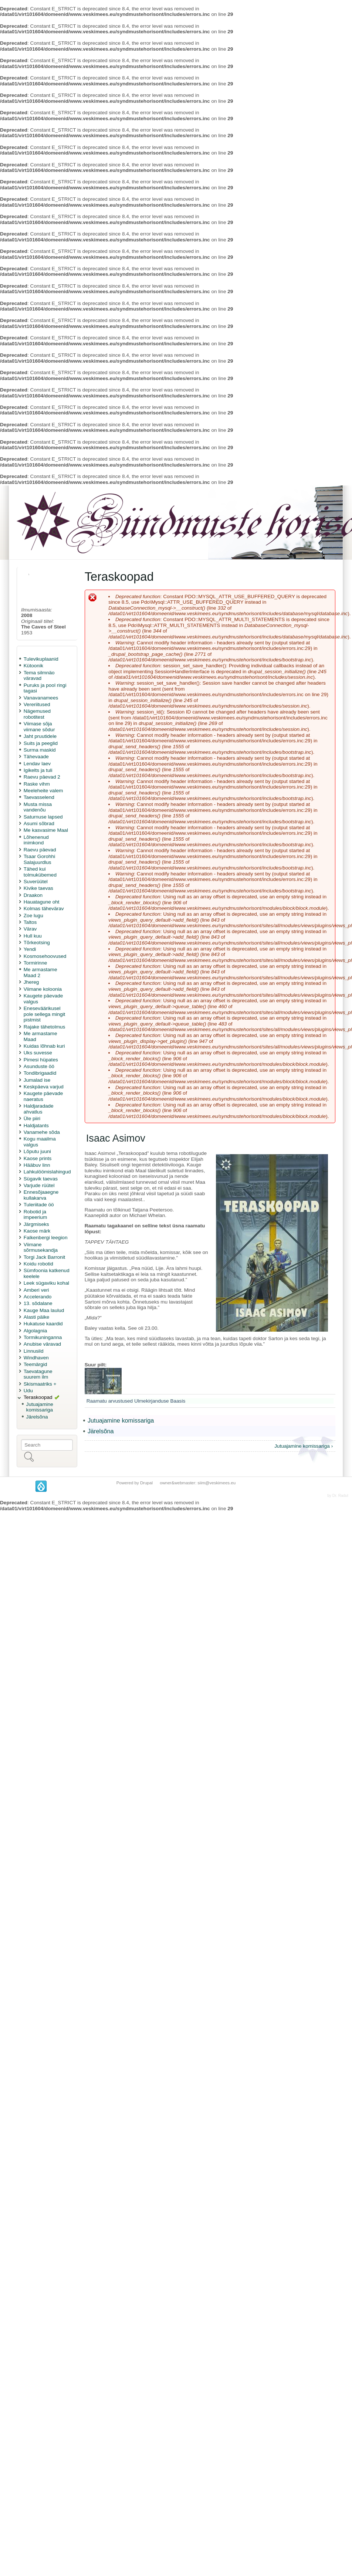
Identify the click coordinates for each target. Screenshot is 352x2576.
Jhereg (31, 982)
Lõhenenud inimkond (36, 840)
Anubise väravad (42, 1344)
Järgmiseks (36, 1224)
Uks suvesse (38, 1052)
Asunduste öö (39, 1066)
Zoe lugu (33, 915)
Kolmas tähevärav (44, 908)
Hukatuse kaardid (43, 1323)
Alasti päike (37, 1317)
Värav (30, 929)
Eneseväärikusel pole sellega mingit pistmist (44, 1014)
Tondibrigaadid (40, 1073)
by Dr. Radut (337, 1496)
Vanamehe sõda (42, 1132)
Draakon (33, 895)
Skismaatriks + (40, 1384)
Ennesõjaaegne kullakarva (41, 1195)
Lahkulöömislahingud (47, 1172)
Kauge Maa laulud (44, 1310)
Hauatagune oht (42, 902)
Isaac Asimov (115, 1138)
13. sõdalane (38, 1303)
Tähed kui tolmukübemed (40, 872)
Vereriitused (37, 704)
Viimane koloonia (43, 989)
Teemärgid (35, 1364)
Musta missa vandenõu (38, 807)
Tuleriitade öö (39, 1204)
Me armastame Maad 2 (40, 972)
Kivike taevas (38, 888)
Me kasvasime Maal (46, 830)
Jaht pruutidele (40, 736)
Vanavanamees (41, 698)
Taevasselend (39, 797)
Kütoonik (33, 665)
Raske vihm (37, 784)
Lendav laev (37, 763)
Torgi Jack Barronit (44, 1257)
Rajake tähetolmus (44, 1027)
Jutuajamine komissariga (39, 1407)
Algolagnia (35, 1330)
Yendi (30, 949)
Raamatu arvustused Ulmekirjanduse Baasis (136, 1401)
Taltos (30, 922)
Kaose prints (38, 1158)
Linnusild (34, 1351)
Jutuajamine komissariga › (303, 1446)
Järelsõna (37, 1417)
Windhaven (36, 1357)
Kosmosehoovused (45, 956)
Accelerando (38, 1296)
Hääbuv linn (37, 1165)
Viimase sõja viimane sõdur (39, 726)
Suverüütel (36, 881)
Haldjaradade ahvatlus (39, 1109)
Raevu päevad (40, 850)
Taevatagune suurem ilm (38, 1374)
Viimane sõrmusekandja (41, 1247)
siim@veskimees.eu (216, 1483)
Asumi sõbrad (39, 823)
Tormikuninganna (43, 1337)
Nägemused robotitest (37, 714)
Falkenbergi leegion (46, 1237)
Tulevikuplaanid (41, 659)
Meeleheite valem (43, 790)
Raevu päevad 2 (42, 777)
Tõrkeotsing (37, 942)
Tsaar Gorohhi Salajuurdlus (39, 859)
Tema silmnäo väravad (39, 675)
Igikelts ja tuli (38, 770)
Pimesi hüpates (41, 1059)
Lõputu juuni (37, 1151)
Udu (28, 1390)
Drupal (146, 1483)
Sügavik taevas (41, 1179)
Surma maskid (40, 750)
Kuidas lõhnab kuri (44, 1046)
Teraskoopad (38, 1397)
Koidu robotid (38, 1264)
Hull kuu (33, 936)
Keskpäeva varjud (44, 1086)
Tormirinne (35, 963)
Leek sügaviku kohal (46, 1283)
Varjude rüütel (39, 1185)
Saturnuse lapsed (43, 817)
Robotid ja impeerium (35, 1214)
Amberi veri (36, 1290)
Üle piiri (32, 1118)
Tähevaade (36, 756)
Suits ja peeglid (41, 743)
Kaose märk (37, 1231)
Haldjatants (36, 1125)
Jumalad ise (37, 1080)
